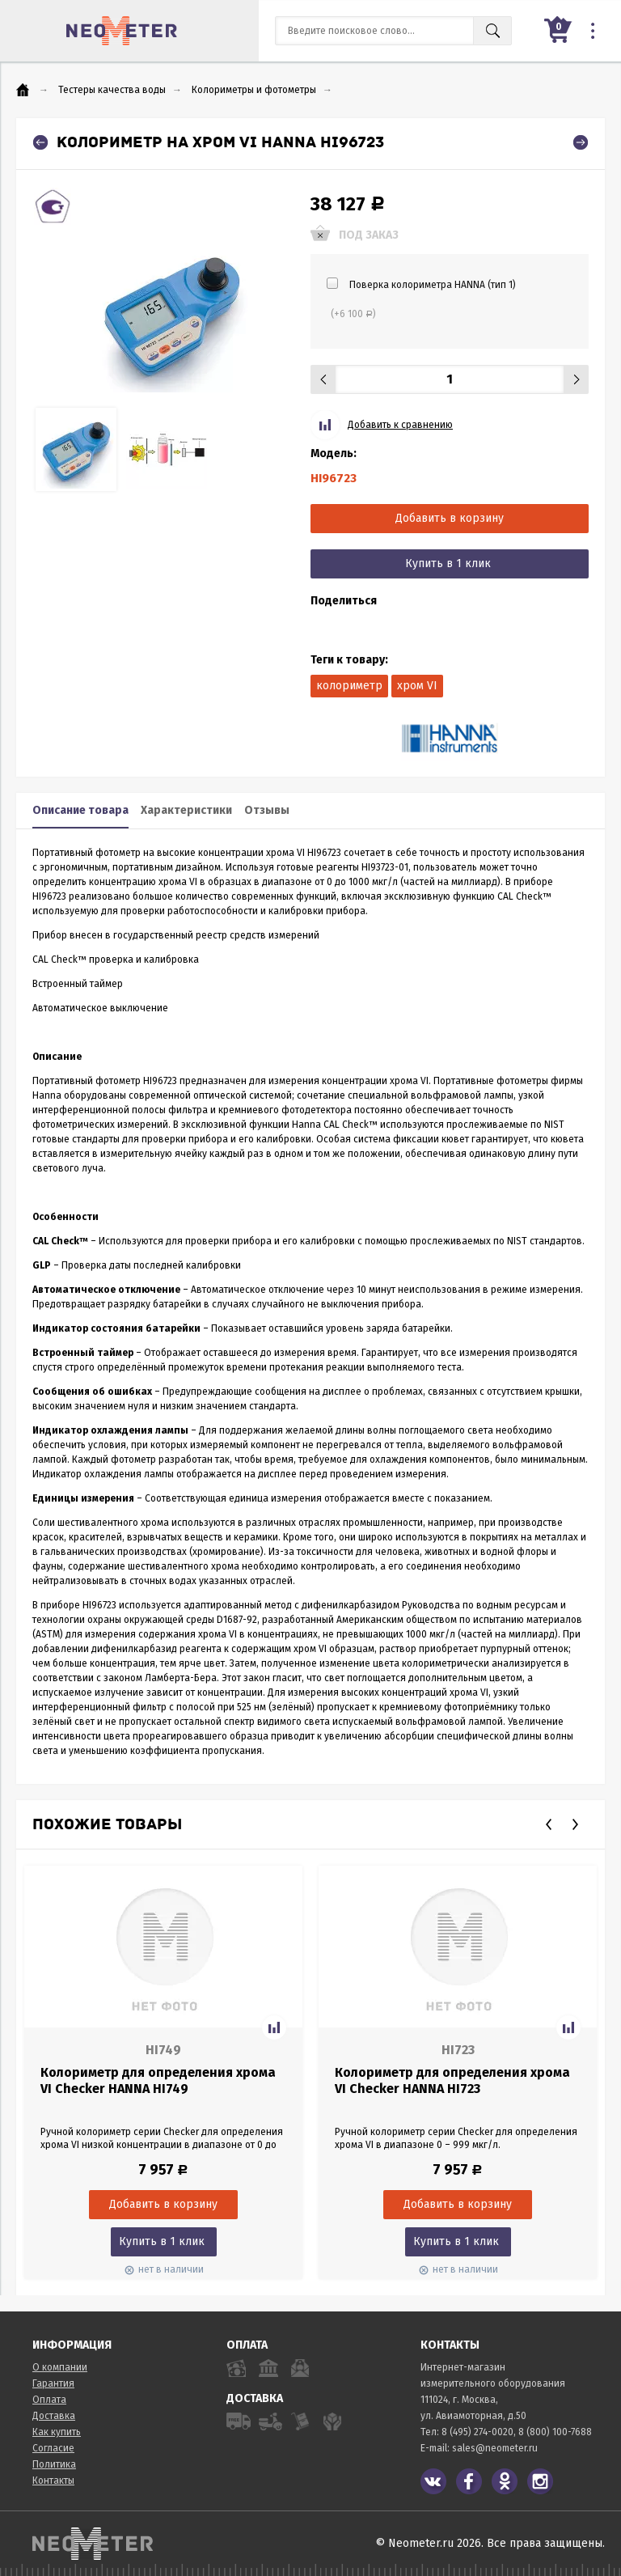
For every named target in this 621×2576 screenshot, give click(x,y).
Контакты (53, 2480)
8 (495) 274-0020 (477, 2432)
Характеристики (186, 810)
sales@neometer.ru (495, 2448)
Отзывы (266, 810)
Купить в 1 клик (448, 563)
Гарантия (53, 2383)
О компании (59, 2367)
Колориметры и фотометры (254, 89)
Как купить (56, 2432)
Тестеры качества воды (112, 89)
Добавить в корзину (449, 518)
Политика (54, 2464)
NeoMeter (121, 30)
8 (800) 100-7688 (555, 2432)
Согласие (53, 2448)
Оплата (49, 2399)
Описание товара (80, 810)
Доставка (53, 2415)
